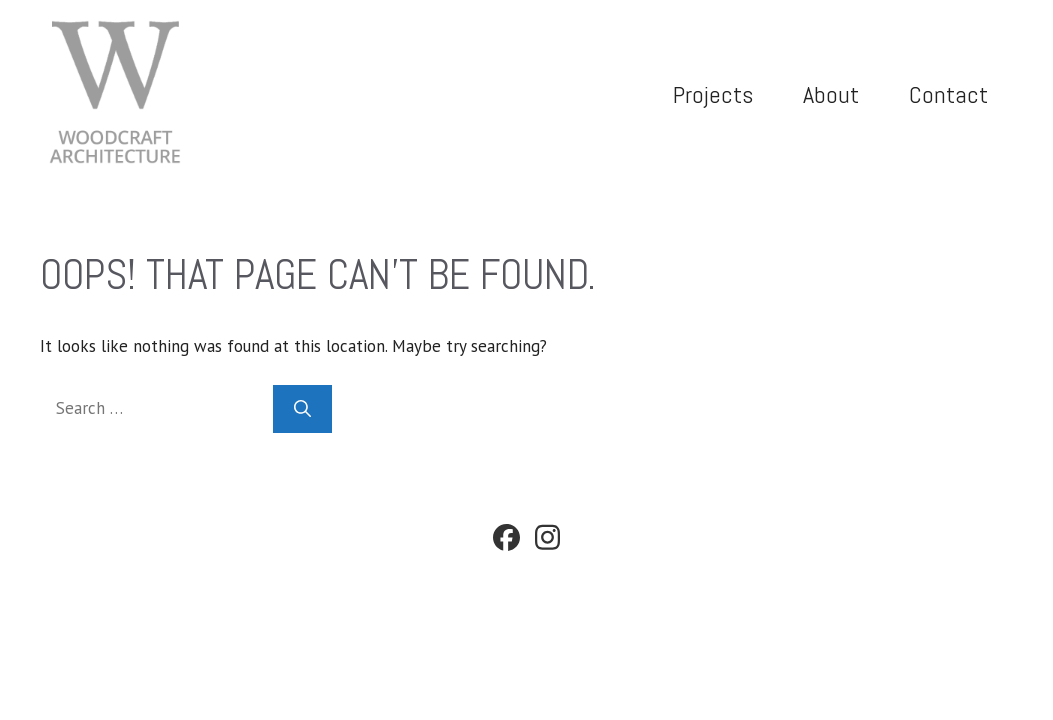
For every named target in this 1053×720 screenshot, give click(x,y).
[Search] (302, 409)
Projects (713, 94)
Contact (948, 94)
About (831, 94)
